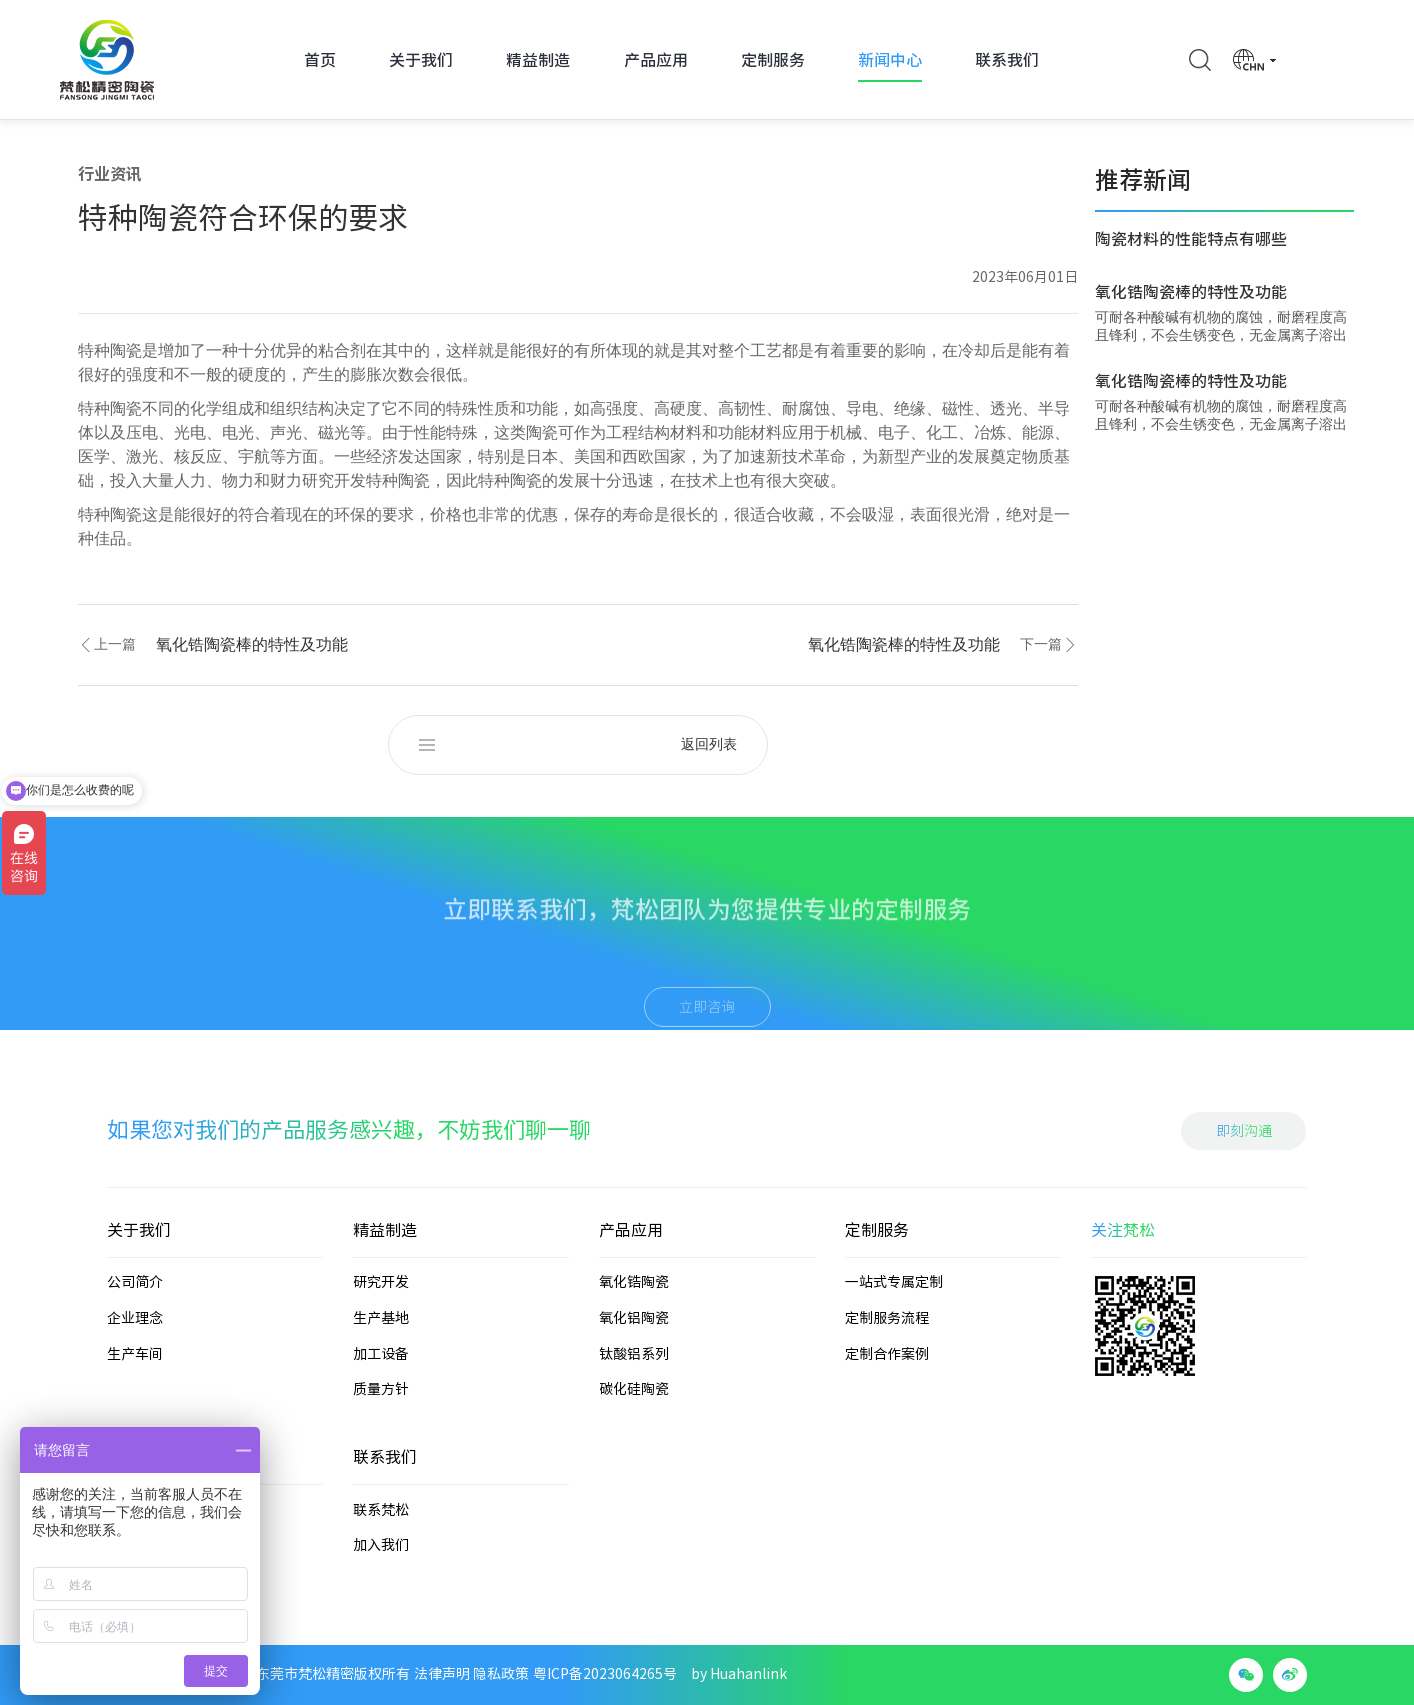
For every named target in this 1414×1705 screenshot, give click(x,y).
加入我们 (381, 1637)
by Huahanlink (739, 1674)
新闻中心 (890, 60)
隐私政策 (501, 1674)
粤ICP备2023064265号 (605, 1674)
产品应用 (656, 60)
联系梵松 (381, 1601)
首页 (320, 60)
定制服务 (773, 60)
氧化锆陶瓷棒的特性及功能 (252, 644)
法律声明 (442, 1674)
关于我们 (421, 60)
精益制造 (538, 60)
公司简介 (135, 1374)
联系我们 (1007, 60)
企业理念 (135, 1410)
